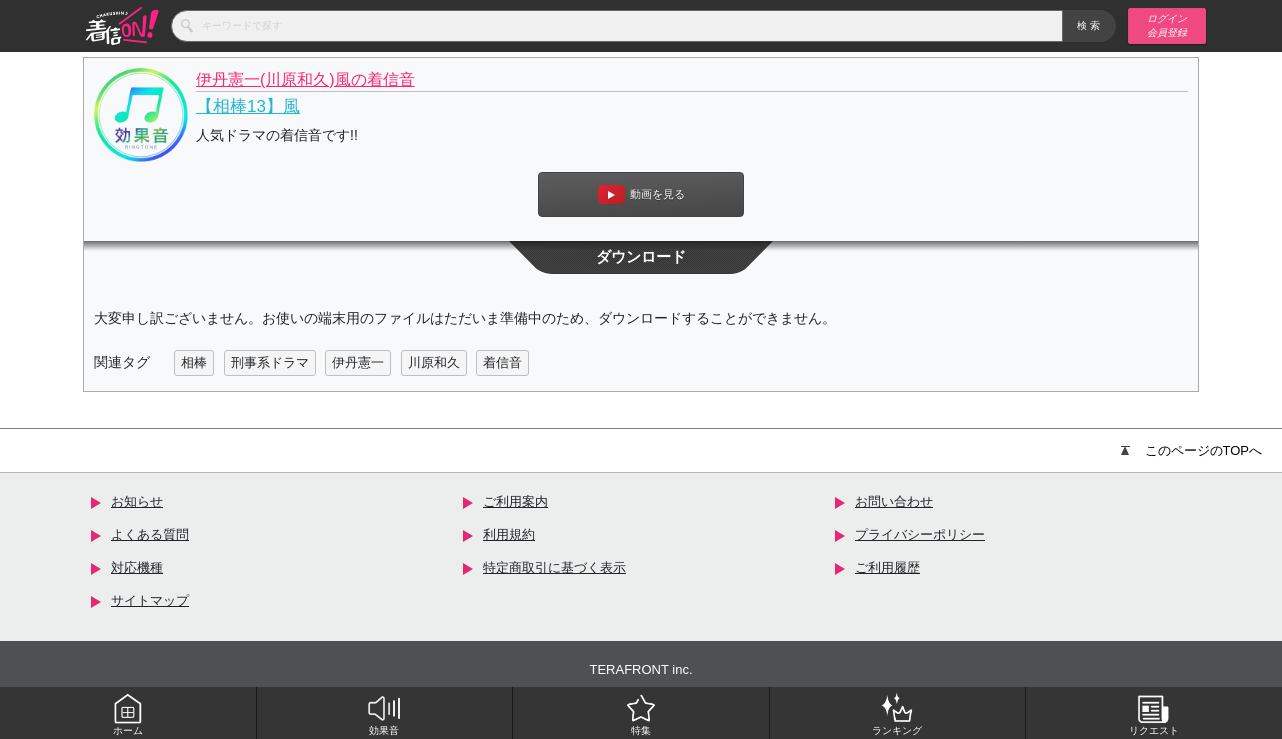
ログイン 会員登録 (1167, 25)
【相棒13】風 (248, 106)
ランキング (897, 714)
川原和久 (434, 362)
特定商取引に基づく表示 (554, 567)
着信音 (502, 362)
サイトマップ (150, 600)
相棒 (194, 362)
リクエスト (1154, 714)
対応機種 (137, 567)
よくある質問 (150, 534)
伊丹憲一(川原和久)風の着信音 (305, 79)
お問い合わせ (894, 501)
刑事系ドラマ (270, 362)
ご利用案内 (515, 501)
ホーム (128, 714)
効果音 (384, 714)
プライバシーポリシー (920, 534)
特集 (641, 714)
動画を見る (641, 194)
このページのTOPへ (1192, 450)
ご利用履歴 (887, 567)
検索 (1089, 25)
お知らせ (137, 501)
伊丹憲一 (358, 362)
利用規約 (509, 534)
